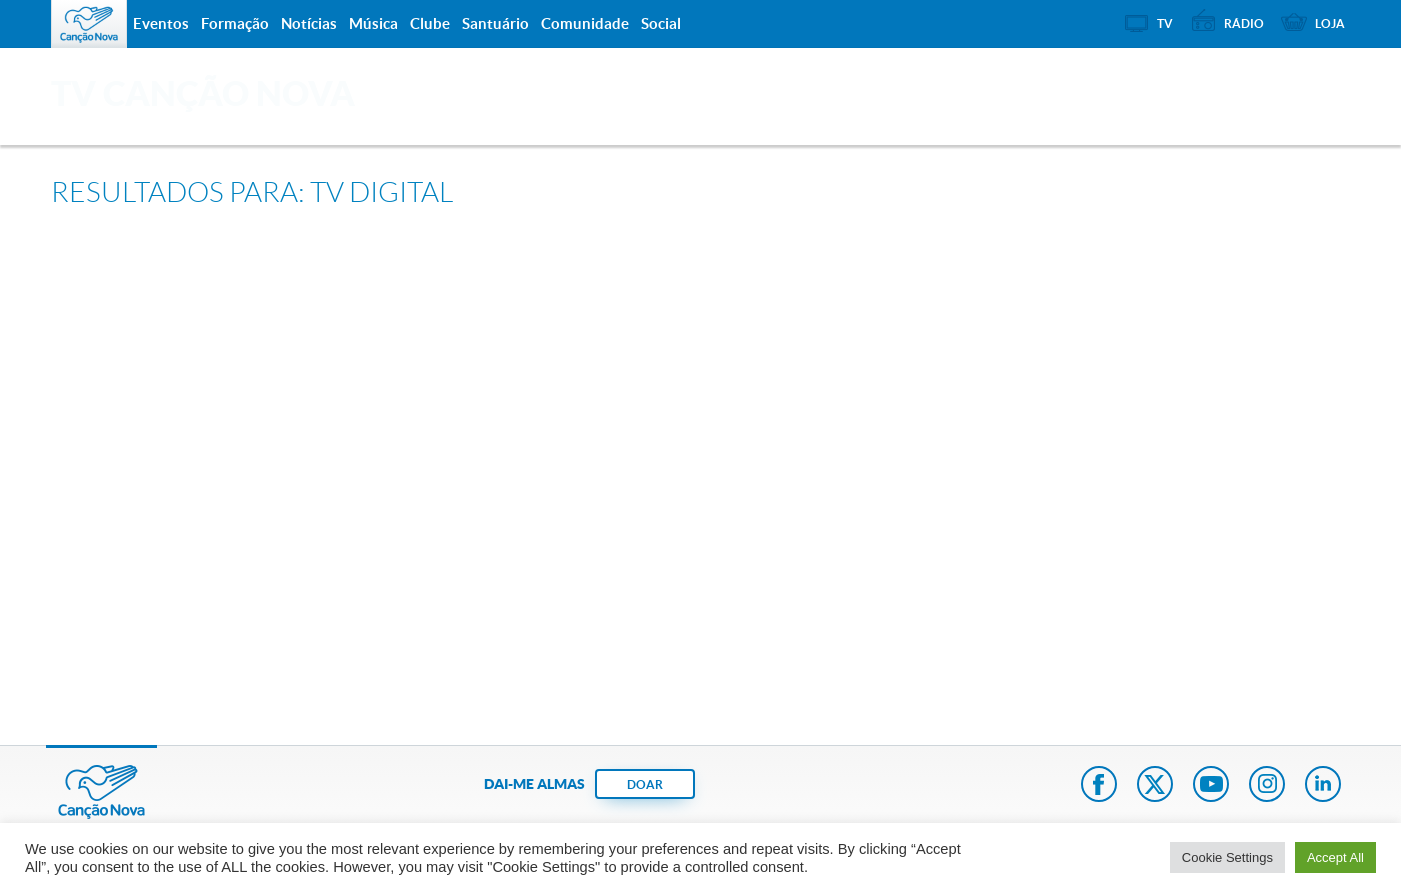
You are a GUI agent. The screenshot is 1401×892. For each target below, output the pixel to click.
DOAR (645, 784)
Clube (430, 23)
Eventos (161, 23)
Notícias (309, 23)
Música (373, 23)
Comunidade (585, 23)
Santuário (495, 23)
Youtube (1211, 786)
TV (1165, 23)
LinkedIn (1323, 786)
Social (661, 23)
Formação (235, 23)
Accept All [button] (1335, 857)
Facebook (1099, 786)
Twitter (1155, 786)
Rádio (1244, 23)
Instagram (1267, 786)
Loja (1330, 23)
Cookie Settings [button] (1227, 857)
